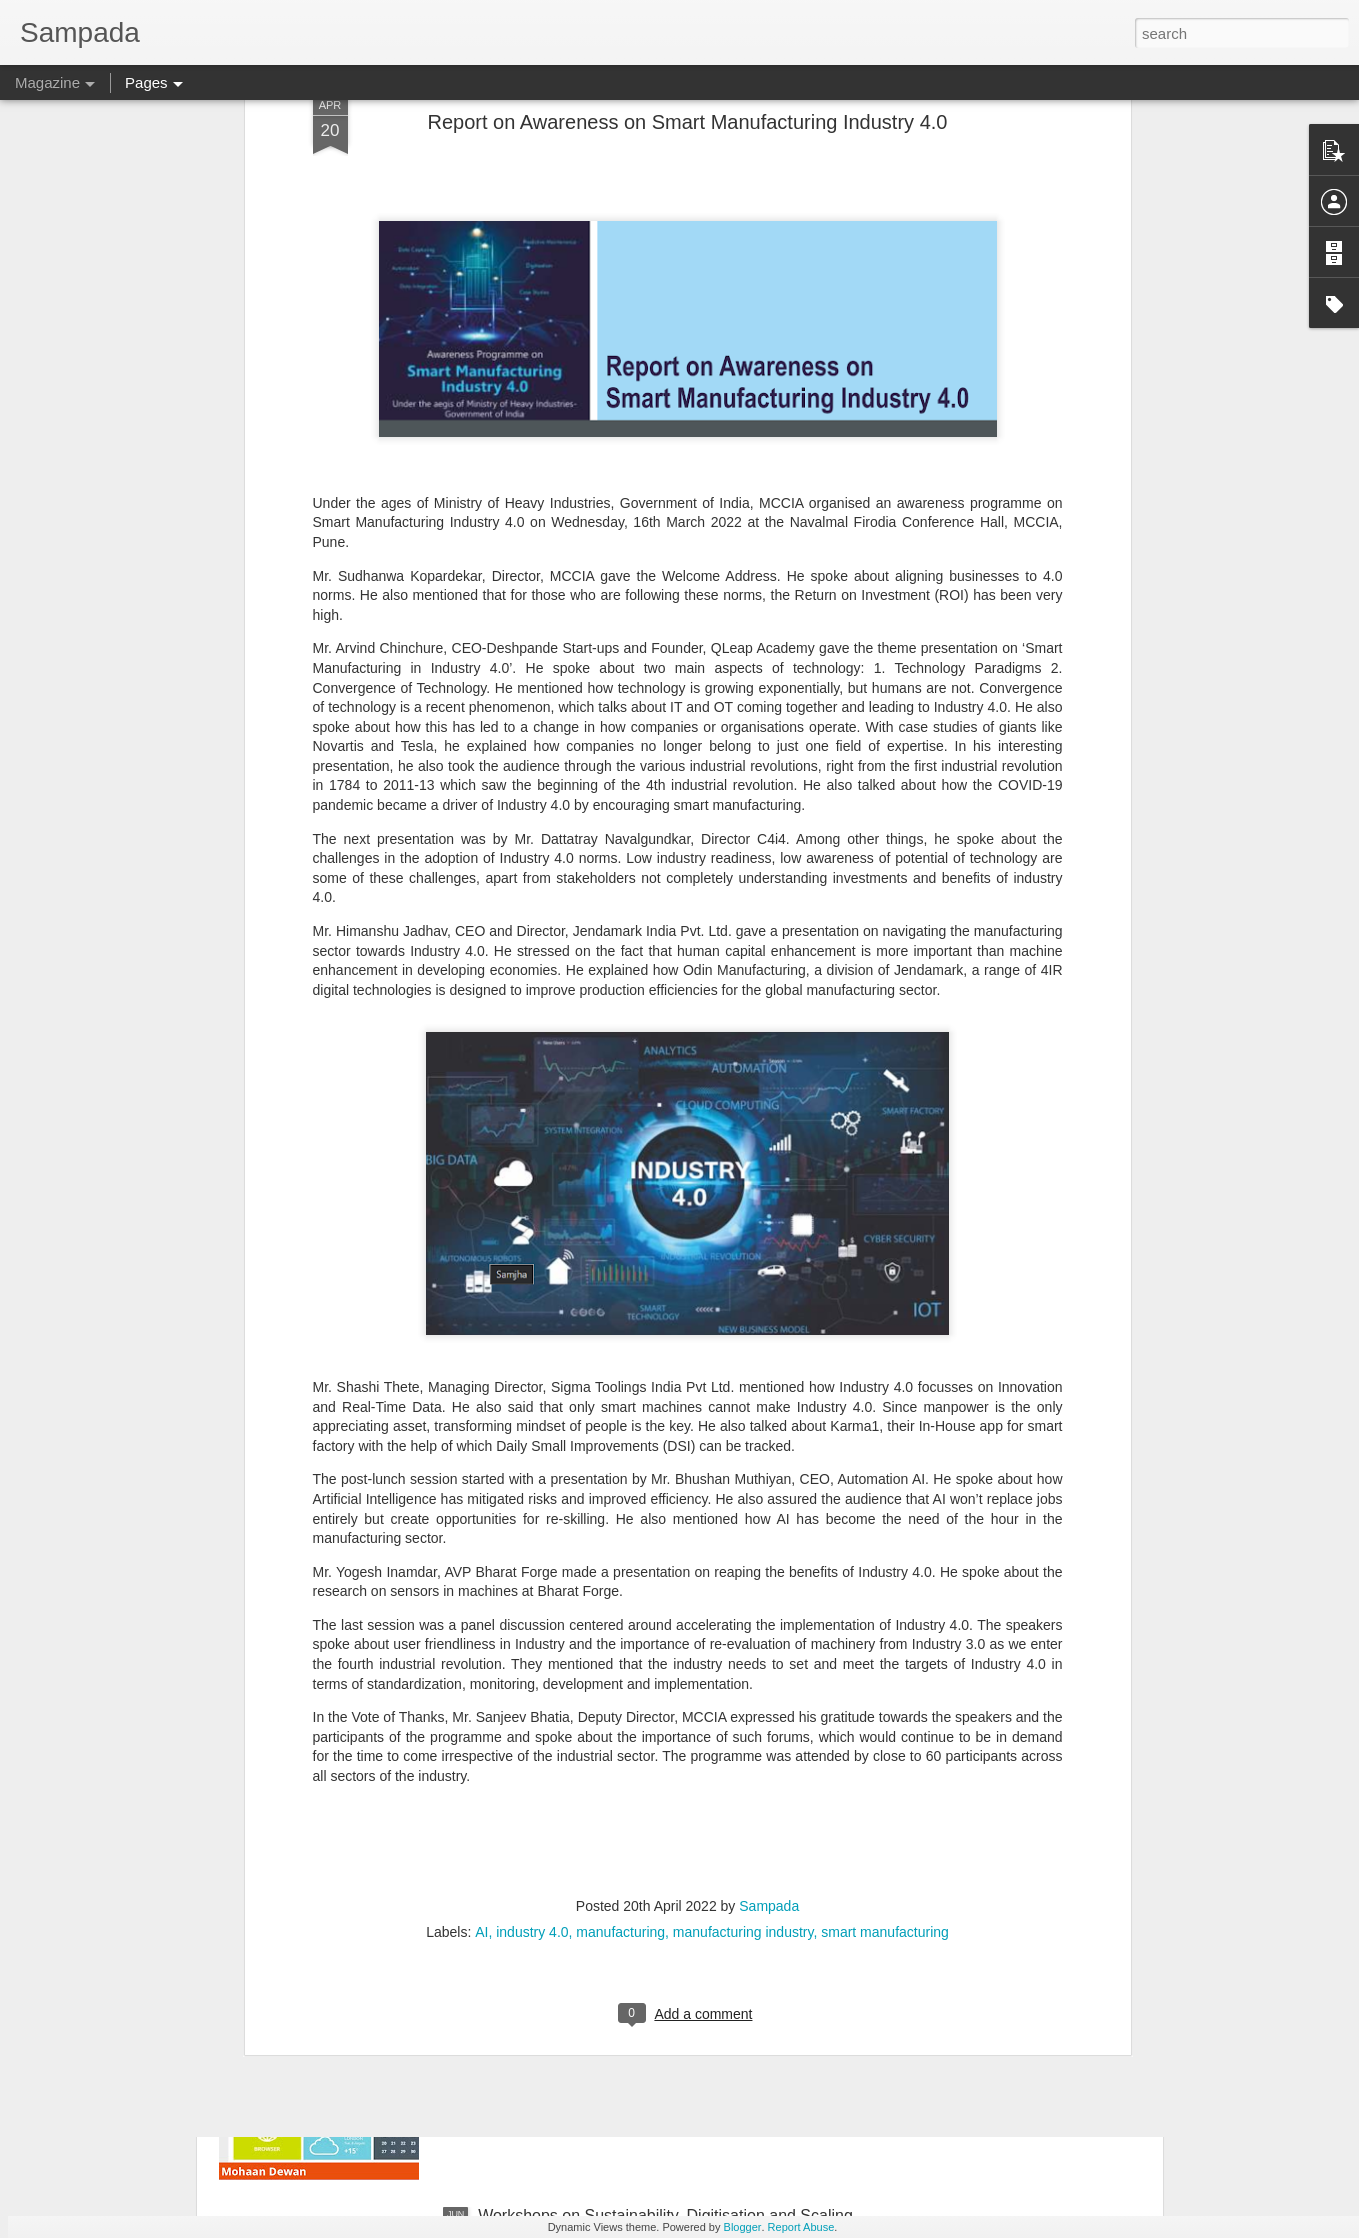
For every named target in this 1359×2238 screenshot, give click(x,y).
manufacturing (620, 1709)
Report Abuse (801, 2227)
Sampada (769, 1683)
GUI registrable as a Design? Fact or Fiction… (641, 1988)
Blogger (743, 2227)
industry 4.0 (532, 1709)
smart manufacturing (885, 1709)
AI (481, 1709)
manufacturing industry (743, 1709)
